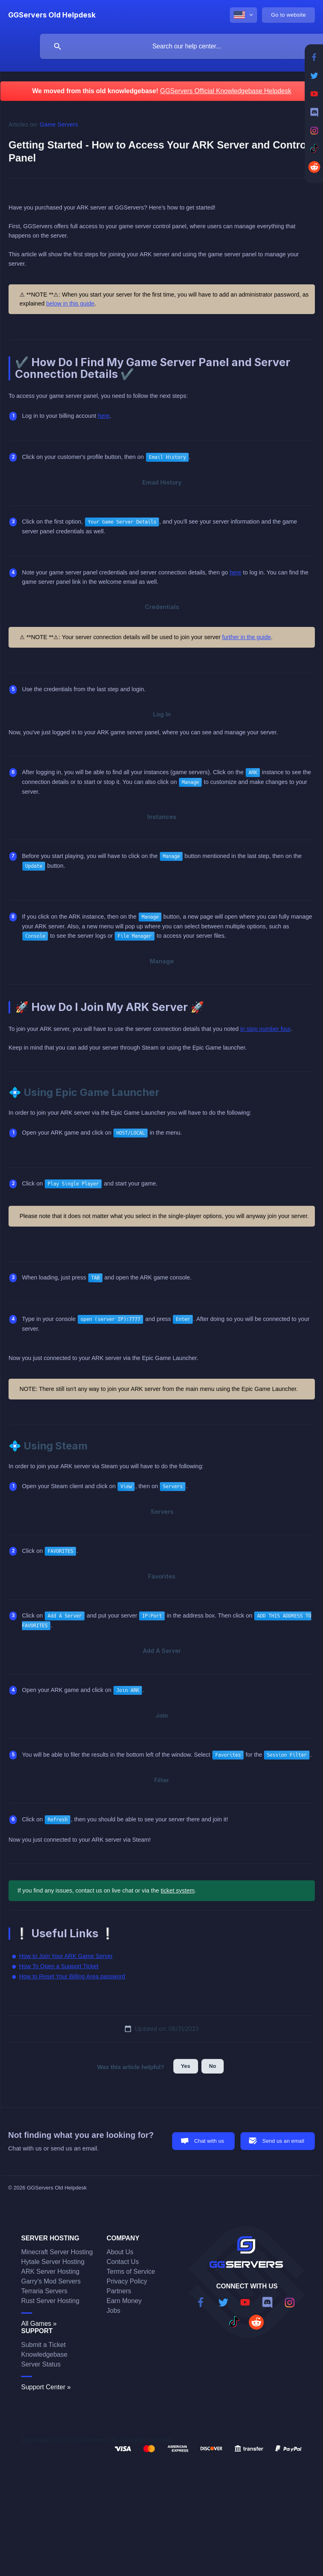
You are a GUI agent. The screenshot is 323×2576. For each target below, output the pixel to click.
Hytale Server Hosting (53, 2261)
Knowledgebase (44, 2354)
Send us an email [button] (283, 2141)
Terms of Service (131, 2271)
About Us (120, 2252)
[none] (52, 15)
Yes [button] (185, 2066)
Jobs (113, 2310)
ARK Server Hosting (50, 2271)
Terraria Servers (44, 2291)
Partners (119, 2291)
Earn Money (124, 2300)
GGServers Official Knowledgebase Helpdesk (225, 90)
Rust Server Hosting (50, 2300)
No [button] (212, 2066)
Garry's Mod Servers (51, 2281)
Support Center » (46, 2387)
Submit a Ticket (43, 2344)
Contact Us (123, 2261)
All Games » (39, 2323)
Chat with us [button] (209, 2141)
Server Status (41, 2364)
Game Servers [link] (59, 124)
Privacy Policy (127, 2281)
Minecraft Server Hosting (57, 2252)
